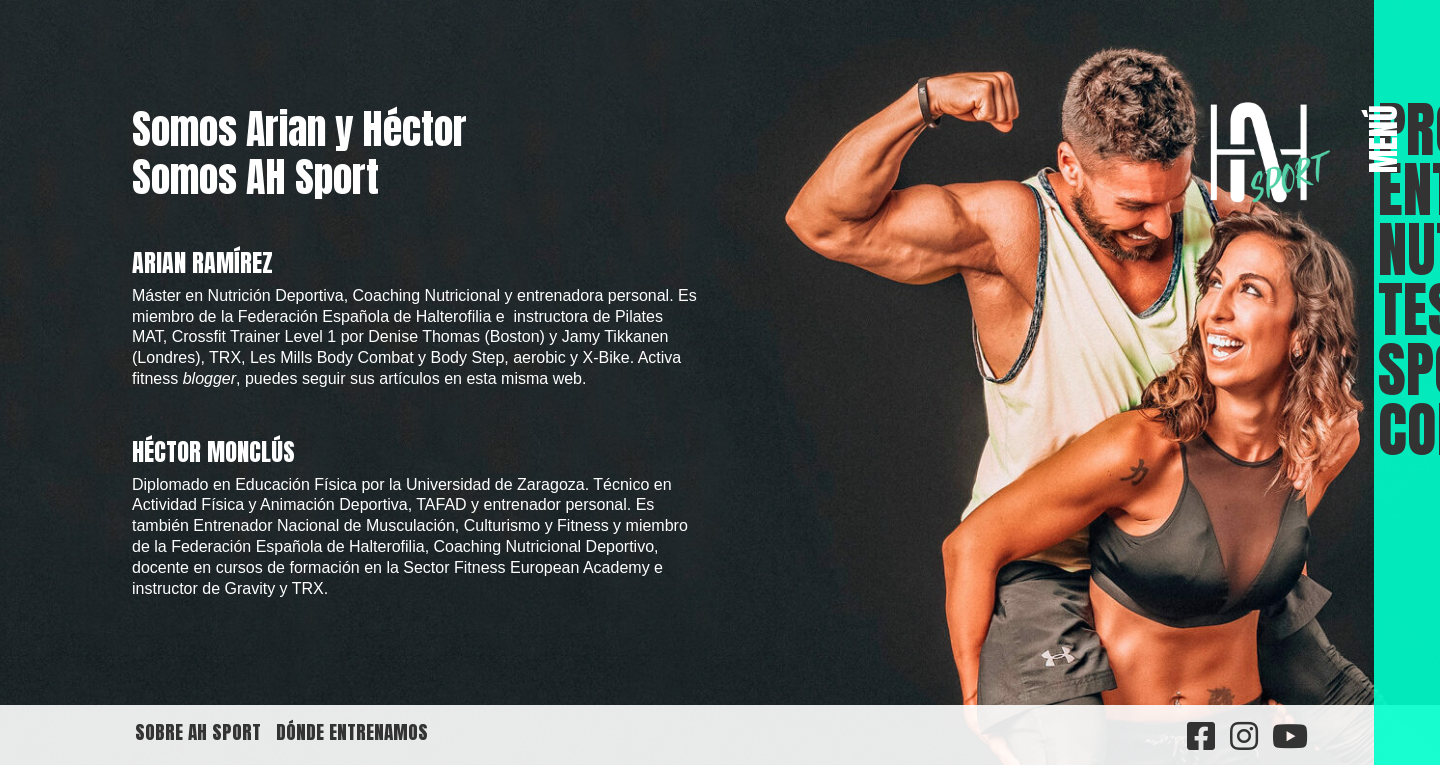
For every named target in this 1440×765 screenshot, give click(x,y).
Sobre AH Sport (198, 731)
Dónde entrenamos (352, 731)
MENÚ (1384, 139)
